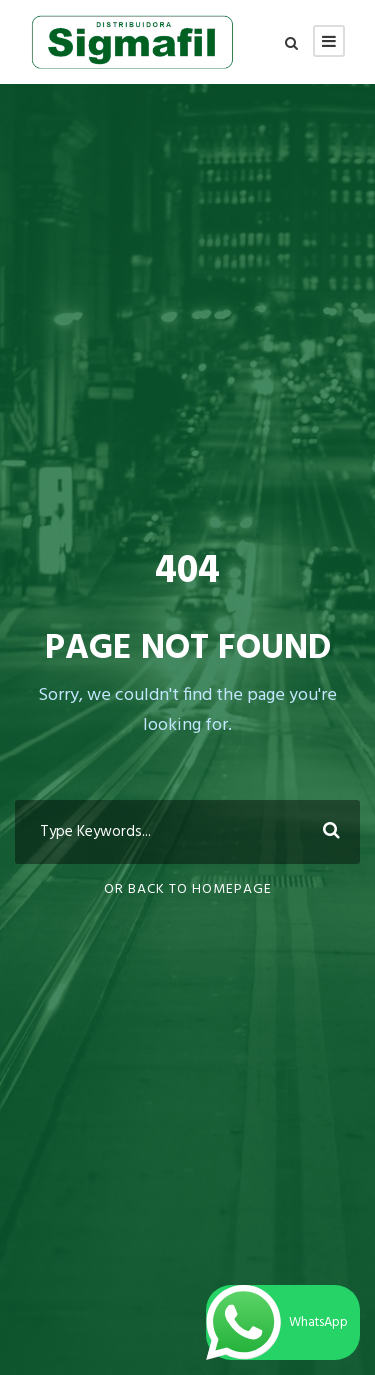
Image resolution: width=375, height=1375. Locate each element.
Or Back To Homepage (188, 889)
